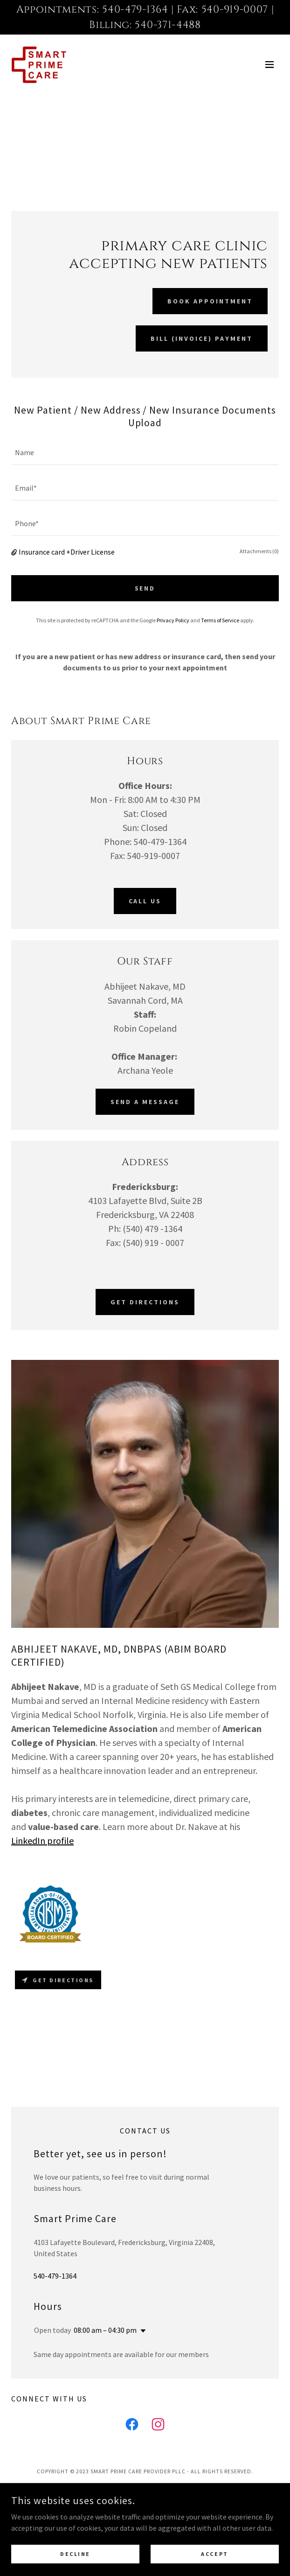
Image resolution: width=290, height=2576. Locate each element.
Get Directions (145, 1302)
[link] (38, 64)
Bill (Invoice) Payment (202, 338)
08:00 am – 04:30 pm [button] (105, 2325)
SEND (145, 588)
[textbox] (145, 453)
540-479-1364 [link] (55, 2271)
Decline (75, 2553)
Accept (214, 2553)
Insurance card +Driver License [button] (67, 551)
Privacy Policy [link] (173, 620)
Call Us (145, 901)
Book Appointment (210, 301)
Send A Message (145, 1102)
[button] (269, 64)
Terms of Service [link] (220, 620)
